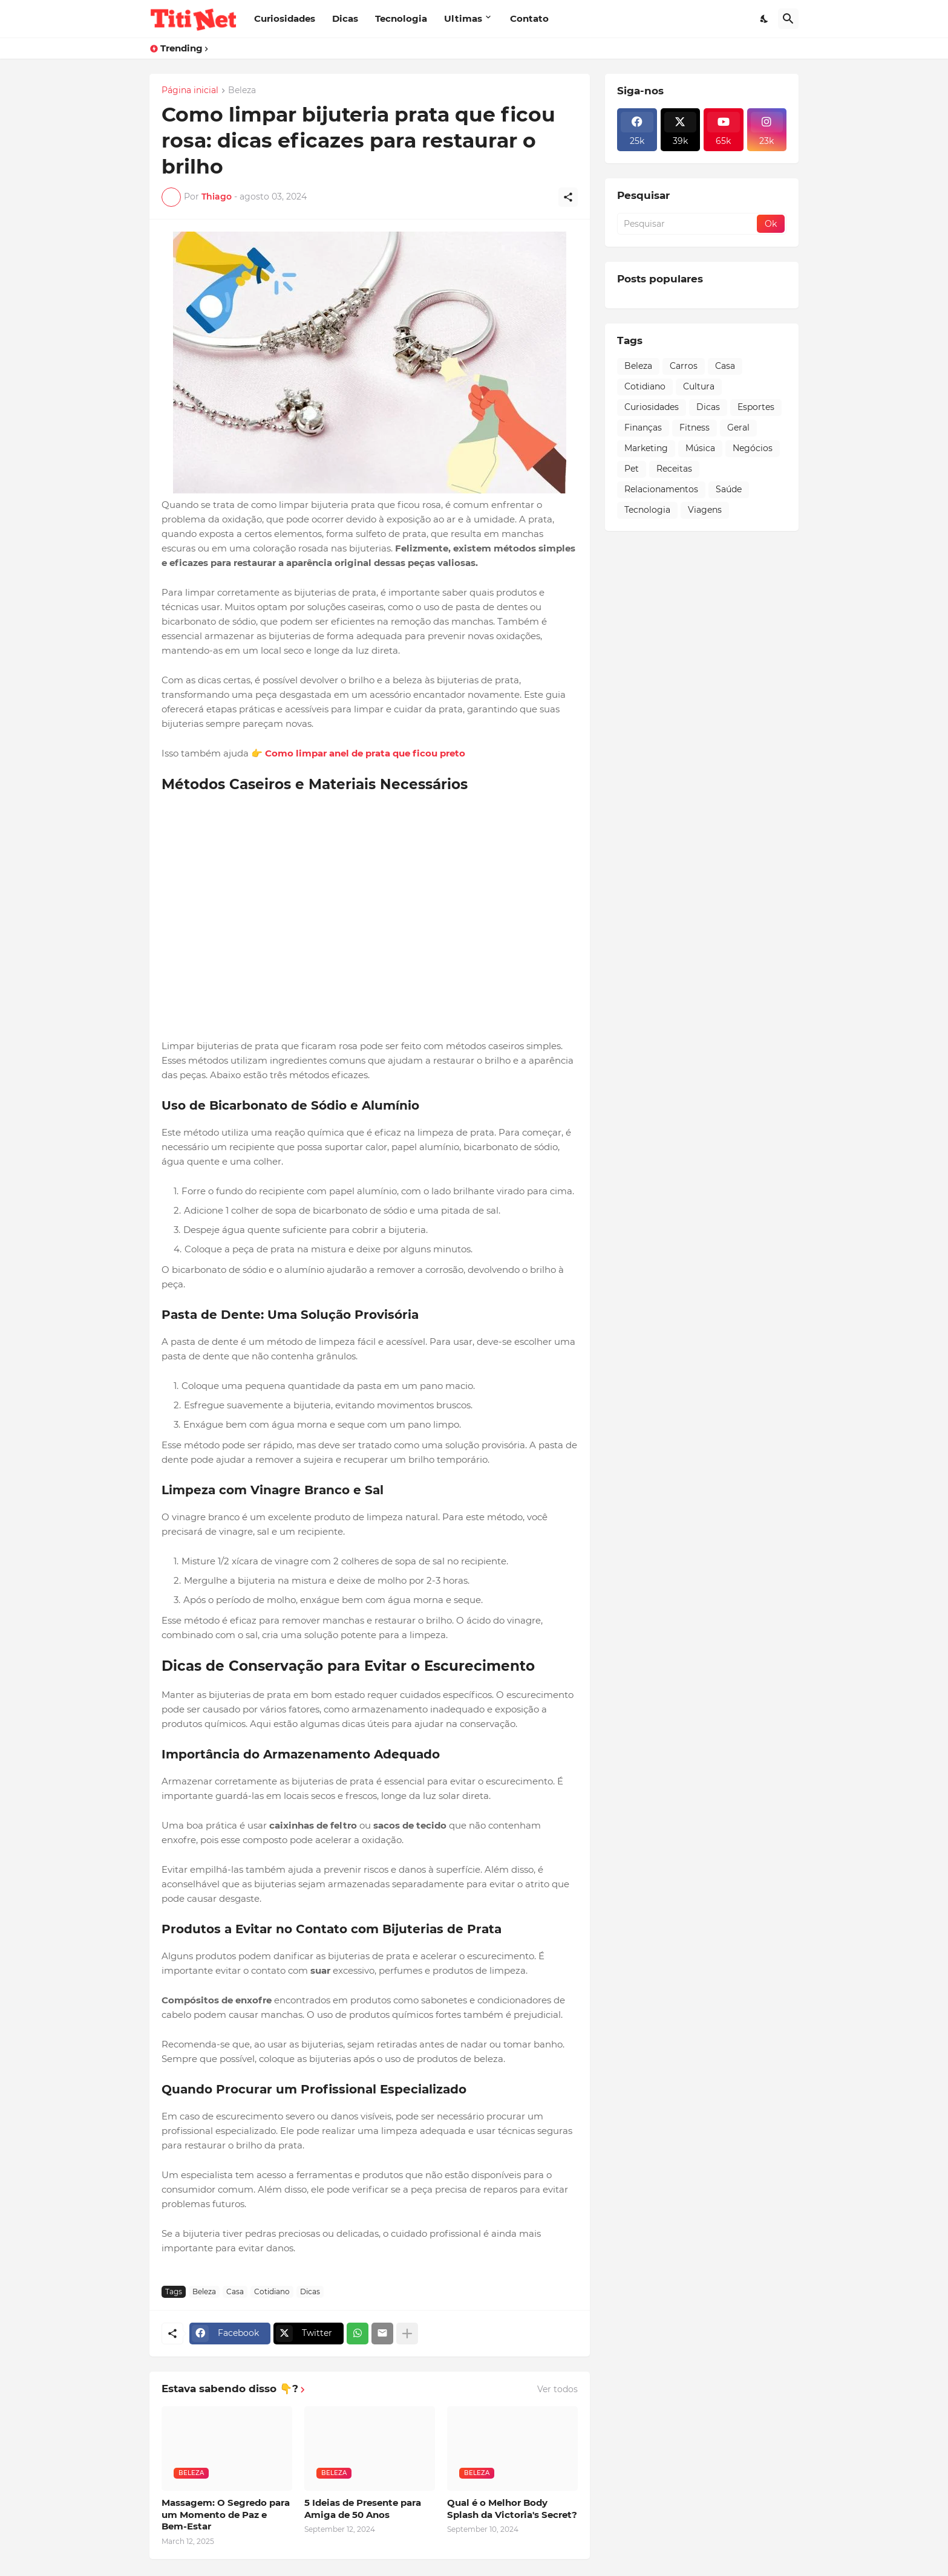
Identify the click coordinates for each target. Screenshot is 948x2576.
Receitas (674, 468)
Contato (529, 18)
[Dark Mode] (764, 18)
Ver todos (557, 2389)
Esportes (755, 407)
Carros (684, 365)
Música (700, 448)
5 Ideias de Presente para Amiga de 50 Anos (362, 2508)
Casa (235, 2291)
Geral (738, 427)
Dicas (345, 18)
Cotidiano (272, 2291)
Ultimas (463, 18)
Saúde (729, 489)
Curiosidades (284, 18)
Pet (631, 468)
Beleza (242, 91)
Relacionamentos (661, 489)
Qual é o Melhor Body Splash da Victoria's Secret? (512, 2508)
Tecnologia (401, 18)
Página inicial (190, 91)
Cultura (698, 386)
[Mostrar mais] (407, 2333)
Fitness (694, 427)
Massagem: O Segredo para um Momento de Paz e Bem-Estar (226, 2514)
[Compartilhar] (568, 197)
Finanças (643, 427)
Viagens (705, 509)
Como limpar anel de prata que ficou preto (365, 753)
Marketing (646, 448)
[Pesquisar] (788, 18)
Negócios (753, 448)
